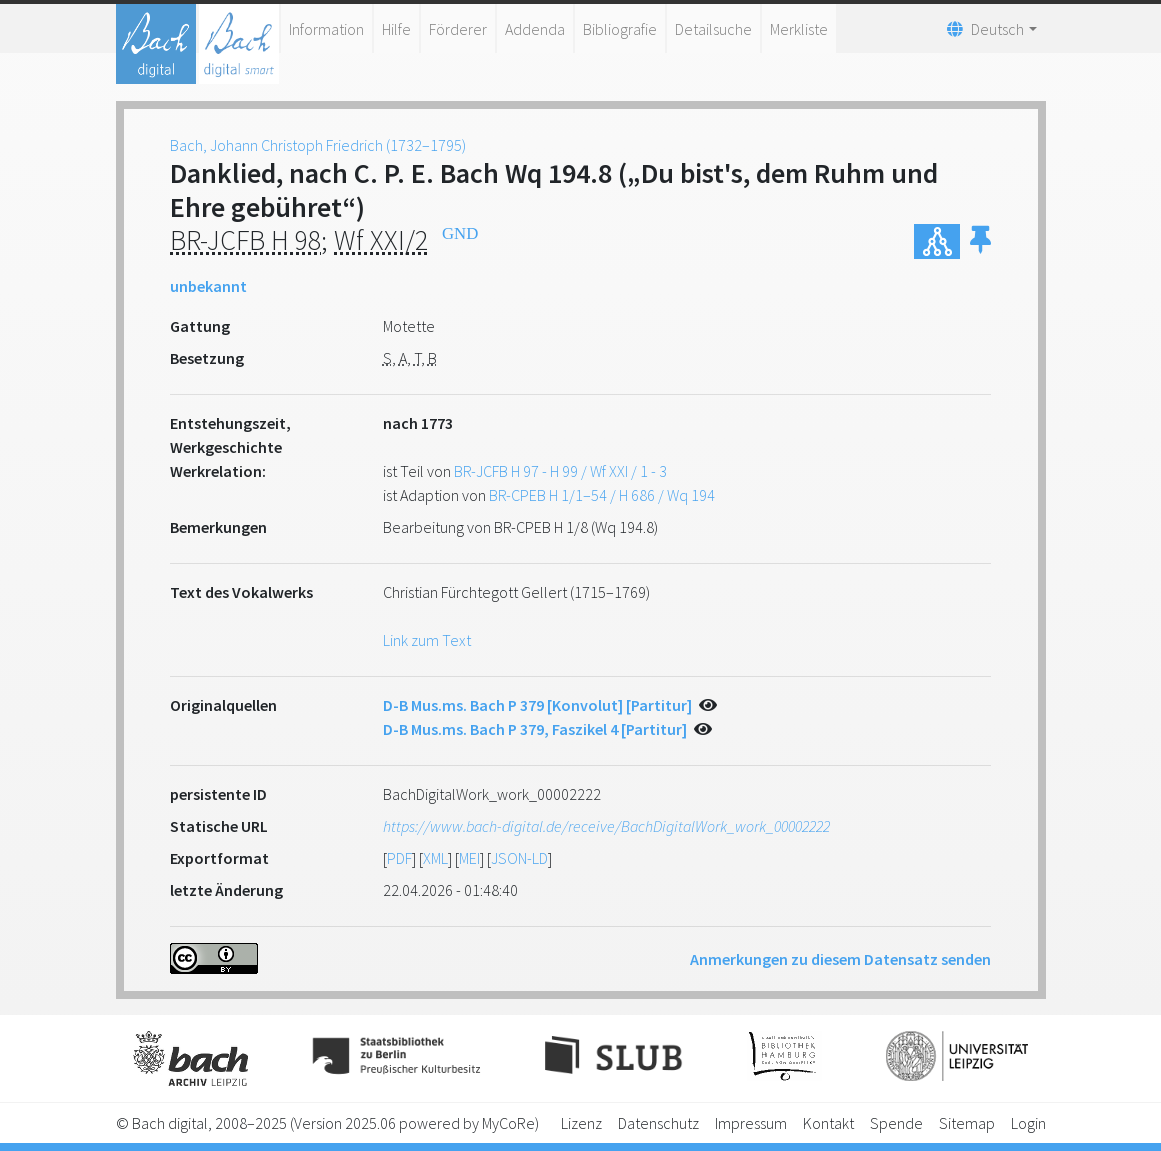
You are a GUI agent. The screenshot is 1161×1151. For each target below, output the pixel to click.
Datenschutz (658, 1123)
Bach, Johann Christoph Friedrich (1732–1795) (318, 145)
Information (326, 29)
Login (1028, 1123)
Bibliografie (620, 29)
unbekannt (208, 286)
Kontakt (828, 1123)
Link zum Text (427, 640)
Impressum (751, 1123)
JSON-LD (519, 858)
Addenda (535, 29)
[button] (980, 241)
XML (435, 858)
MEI (469, 858)
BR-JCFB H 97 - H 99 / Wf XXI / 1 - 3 (560, 471)
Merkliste (799, 29)
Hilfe (396, 29)
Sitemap (967, 1123)
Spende (896, 1123)
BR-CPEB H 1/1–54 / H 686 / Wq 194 (602, 495)
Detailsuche (713, 29)
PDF (399, 858)
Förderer (458, 29)
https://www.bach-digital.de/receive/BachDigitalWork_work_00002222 (606, 826)
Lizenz (581, 1123)
